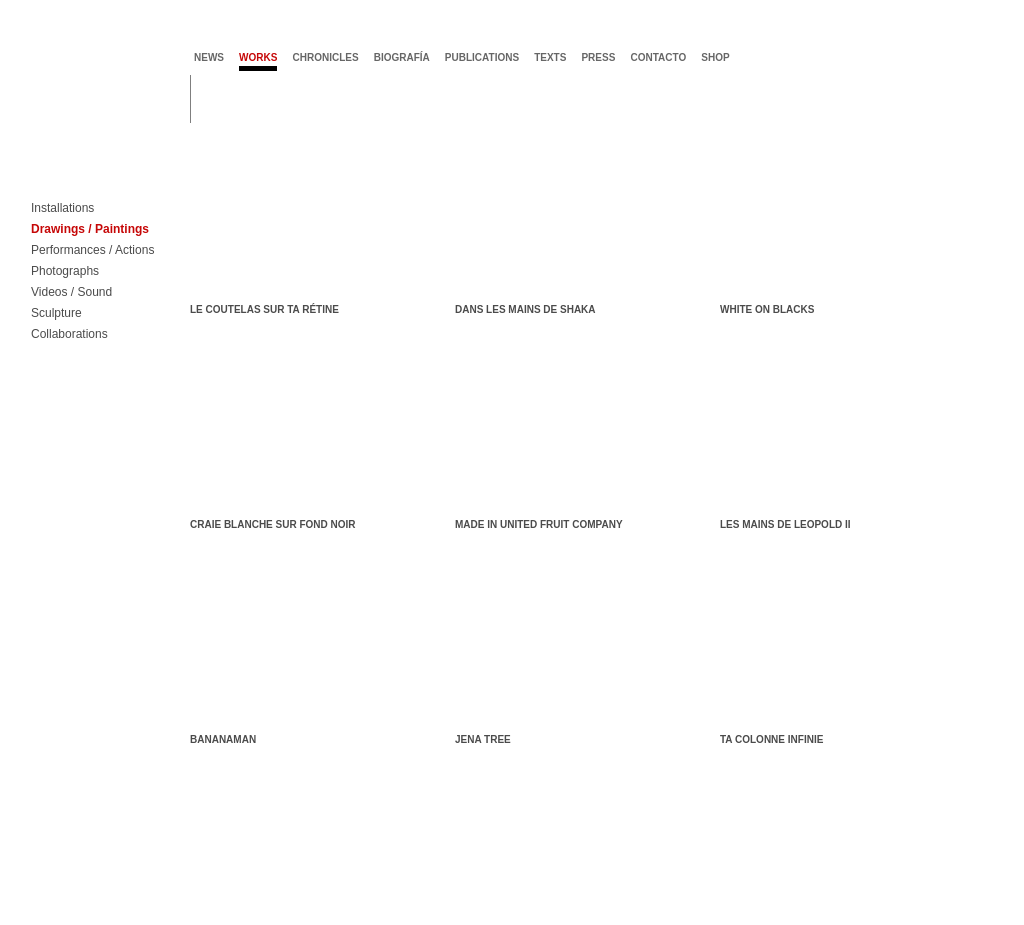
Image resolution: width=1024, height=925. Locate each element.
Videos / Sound (71, 292)
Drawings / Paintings (90, 229)
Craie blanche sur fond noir (273, 524)
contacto (658, 57)
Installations (62, 208)
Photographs (65, 271)
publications (482, 57)
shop (715, 57)
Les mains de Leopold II (785, 524)
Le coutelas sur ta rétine (264, 309)
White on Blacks (767, 309)
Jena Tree (483, 739)
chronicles (325, 57)
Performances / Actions (92, 250)
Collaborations (69, 334)
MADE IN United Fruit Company (539, 524)
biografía (402, 57)
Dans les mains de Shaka (525, 309)
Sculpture (56, 313)
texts (550, 57)
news (209, 57)
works (258, 57)
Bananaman (223, 739)
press (598, 57)
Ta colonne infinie (771, 739)
